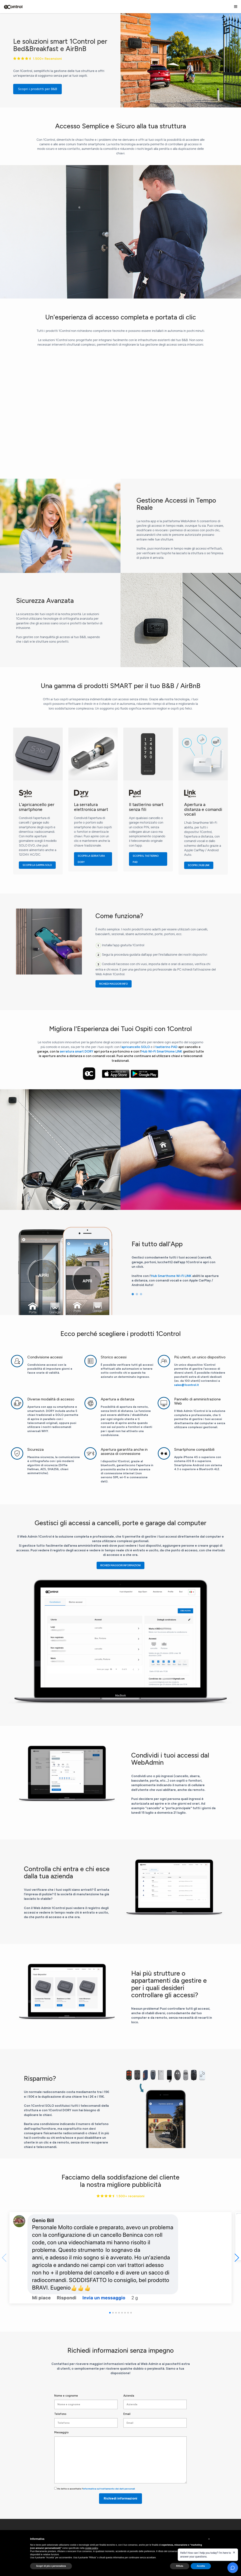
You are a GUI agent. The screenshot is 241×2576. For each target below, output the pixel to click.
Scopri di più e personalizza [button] (51, 2566)
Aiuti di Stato (132, 2519)
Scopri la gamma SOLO (39, 865)
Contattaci (76, 2495)
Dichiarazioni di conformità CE (144, 2515)
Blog (126, 2503)
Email (126, 2364)
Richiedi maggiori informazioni (122, 1565)
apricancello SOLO (135, 1047)
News (127, 2499)
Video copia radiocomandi (87, 2511)
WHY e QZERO (23, 2523)
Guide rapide (77, 2507)
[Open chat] (232, 2567)
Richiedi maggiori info (115, 984)
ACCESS (19, 2519)
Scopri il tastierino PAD (150, 859)
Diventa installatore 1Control (143, 2507)
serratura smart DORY (76, 1051)
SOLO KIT (20, 2527)
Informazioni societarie (139, 2511)
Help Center (76, 2491)
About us (129, 2491)
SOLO (17, 2491)
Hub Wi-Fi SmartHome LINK (161, 1051)
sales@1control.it (186, 1385)
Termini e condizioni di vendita (89, 2503)
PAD (16, 2503)
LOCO (17, 2515)
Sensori (18, 2511)
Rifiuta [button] (179, 2566)
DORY (17, 2499)
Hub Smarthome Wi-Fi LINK (171, 1276)
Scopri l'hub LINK (200, 865)
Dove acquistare (80, 2499)
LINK (16, 2507)
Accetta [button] (201, 2566)
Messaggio (61, 2383)
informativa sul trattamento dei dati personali (109, 2439)
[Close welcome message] (234, 2552)
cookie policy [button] (91, 2548)
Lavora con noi (133, 2495)
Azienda (128, 2346)
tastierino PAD (166, 1047)
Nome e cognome (66, 2346)
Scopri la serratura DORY (95, 859)
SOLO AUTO (22, 2495)
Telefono (60, 2364)
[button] (110, 2263)
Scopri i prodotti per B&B (37, 89)
